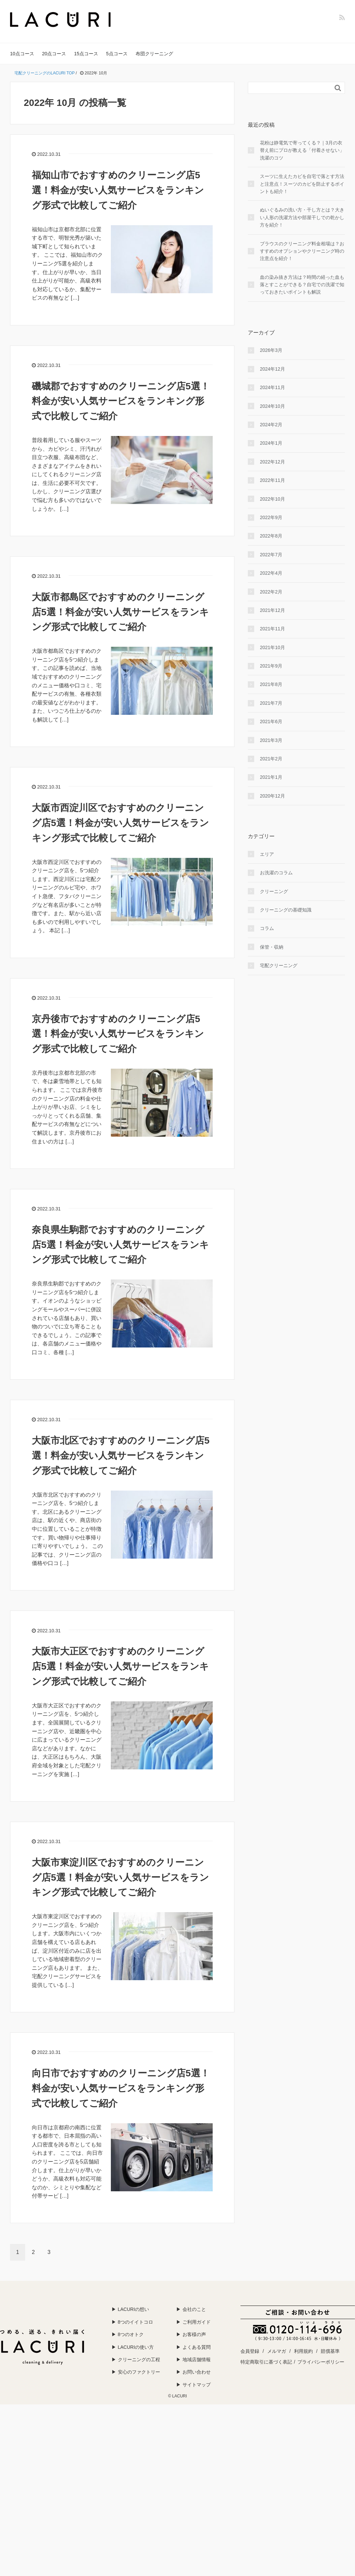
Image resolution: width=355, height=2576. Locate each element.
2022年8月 (271, 536)
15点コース (86, 53)
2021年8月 (271, 684)
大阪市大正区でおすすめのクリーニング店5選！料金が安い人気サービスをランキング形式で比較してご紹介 (120, 1666)
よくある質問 (197, 2347)
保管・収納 (271, 947)
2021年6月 (271, 721)
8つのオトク (131, 2334)
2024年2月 (271, 424)
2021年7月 (271, 703)
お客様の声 (194, 2334)
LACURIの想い (133, 2309)
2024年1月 (271, 443)
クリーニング (274, 891)
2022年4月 (271, 573)
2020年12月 (272, 796)
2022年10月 (272, 499)
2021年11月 (272, 628)
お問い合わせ (197, 2372)
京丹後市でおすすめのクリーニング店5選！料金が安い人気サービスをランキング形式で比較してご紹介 (118, 1034)
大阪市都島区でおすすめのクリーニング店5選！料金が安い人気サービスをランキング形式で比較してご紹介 (120, 612)
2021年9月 (271, 666)
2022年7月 (271, 554)
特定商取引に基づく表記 (266, 2362)
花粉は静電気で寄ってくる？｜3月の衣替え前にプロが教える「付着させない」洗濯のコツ (302, 150)
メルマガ (276, 2351)
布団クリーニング (154, 53)
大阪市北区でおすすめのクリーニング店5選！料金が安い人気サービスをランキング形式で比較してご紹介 (121, 1455)
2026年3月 (271, 350)
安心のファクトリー (139, 2372)
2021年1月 (271, 777)
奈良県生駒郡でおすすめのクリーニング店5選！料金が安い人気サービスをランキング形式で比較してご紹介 (120, 1244)
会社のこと (194, 2309)
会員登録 (249, 2351)
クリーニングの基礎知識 (285, 910)
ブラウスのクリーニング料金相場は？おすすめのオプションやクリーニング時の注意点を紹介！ (302, 251)
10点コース (22, 53)
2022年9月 (271, 517)
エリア (267, 854)
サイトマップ (197, 2384)
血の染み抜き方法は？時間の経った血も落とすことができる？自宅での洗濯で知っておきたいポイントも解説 (302, 284)
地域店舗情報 (197, 2359)
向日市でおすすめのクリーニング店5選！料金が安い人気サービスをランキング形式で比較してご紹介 (121, 2088)
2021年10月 (272, 647)
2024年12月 (272, 369)
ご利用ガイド (197, 2322)
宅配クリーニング (278, 965)
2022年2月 (271, 591)
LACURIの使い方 (136, 2347)
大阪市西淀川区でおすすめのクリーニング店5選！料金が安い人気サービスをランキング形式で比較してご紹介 (120, 823)
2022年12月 (272, 461)
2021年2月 (271, 758)
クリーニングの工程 (139, 2359)
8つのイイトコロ (135, 2322)
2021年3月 (271, 740)
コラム (267, 928)
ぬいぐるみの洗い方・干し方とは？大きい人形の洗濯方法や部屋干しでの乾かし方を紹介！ (302, 217)
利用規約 (303, 2351)
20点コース (54, 53)
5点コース (117, 53)
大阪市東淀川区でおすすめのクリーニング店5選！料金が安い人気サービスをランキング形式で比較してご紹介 (120, 1877)
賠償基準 (330, 2351)
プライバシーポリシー (320, 2362)
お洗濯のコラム (276, 872)
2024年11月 (272, 387)
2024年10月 (272, 406)
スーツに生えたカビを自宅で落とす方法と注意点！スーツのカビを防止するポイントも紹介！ (302, 184)
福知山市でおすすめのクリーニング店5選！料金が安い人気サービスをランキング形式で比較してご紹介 (118, 190)
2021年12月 (272, 610)
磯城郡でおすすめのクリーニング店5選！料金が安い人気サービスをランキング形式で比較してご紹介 (121, 401)
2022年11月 (272, 480)
